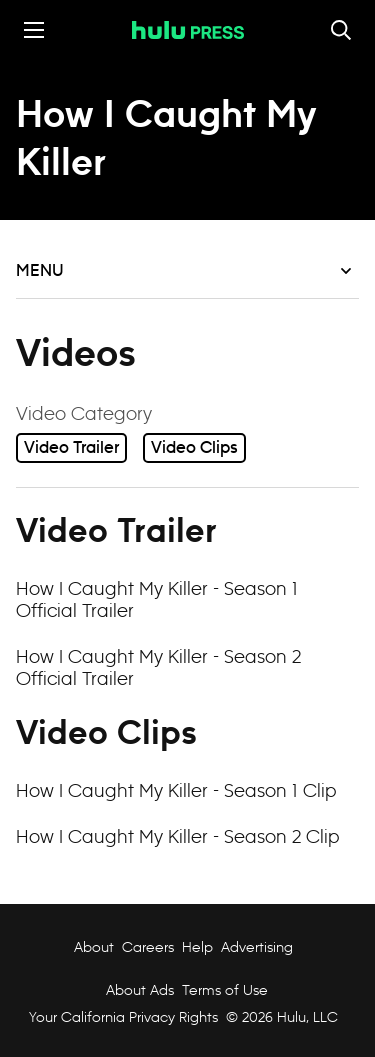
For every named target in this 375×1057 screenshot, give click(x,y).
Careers (148, 947)
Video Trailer (71, 448)
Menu (183, 271)
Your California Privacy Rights (123, 1017)
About (94, 947)
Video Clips (194, 448)
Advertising (257, 947)
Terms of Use (225, 990)
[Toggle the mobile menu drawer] (34, 30)
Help (197, 947)
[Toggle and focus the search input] (341, 30)
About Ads (138, 990)
